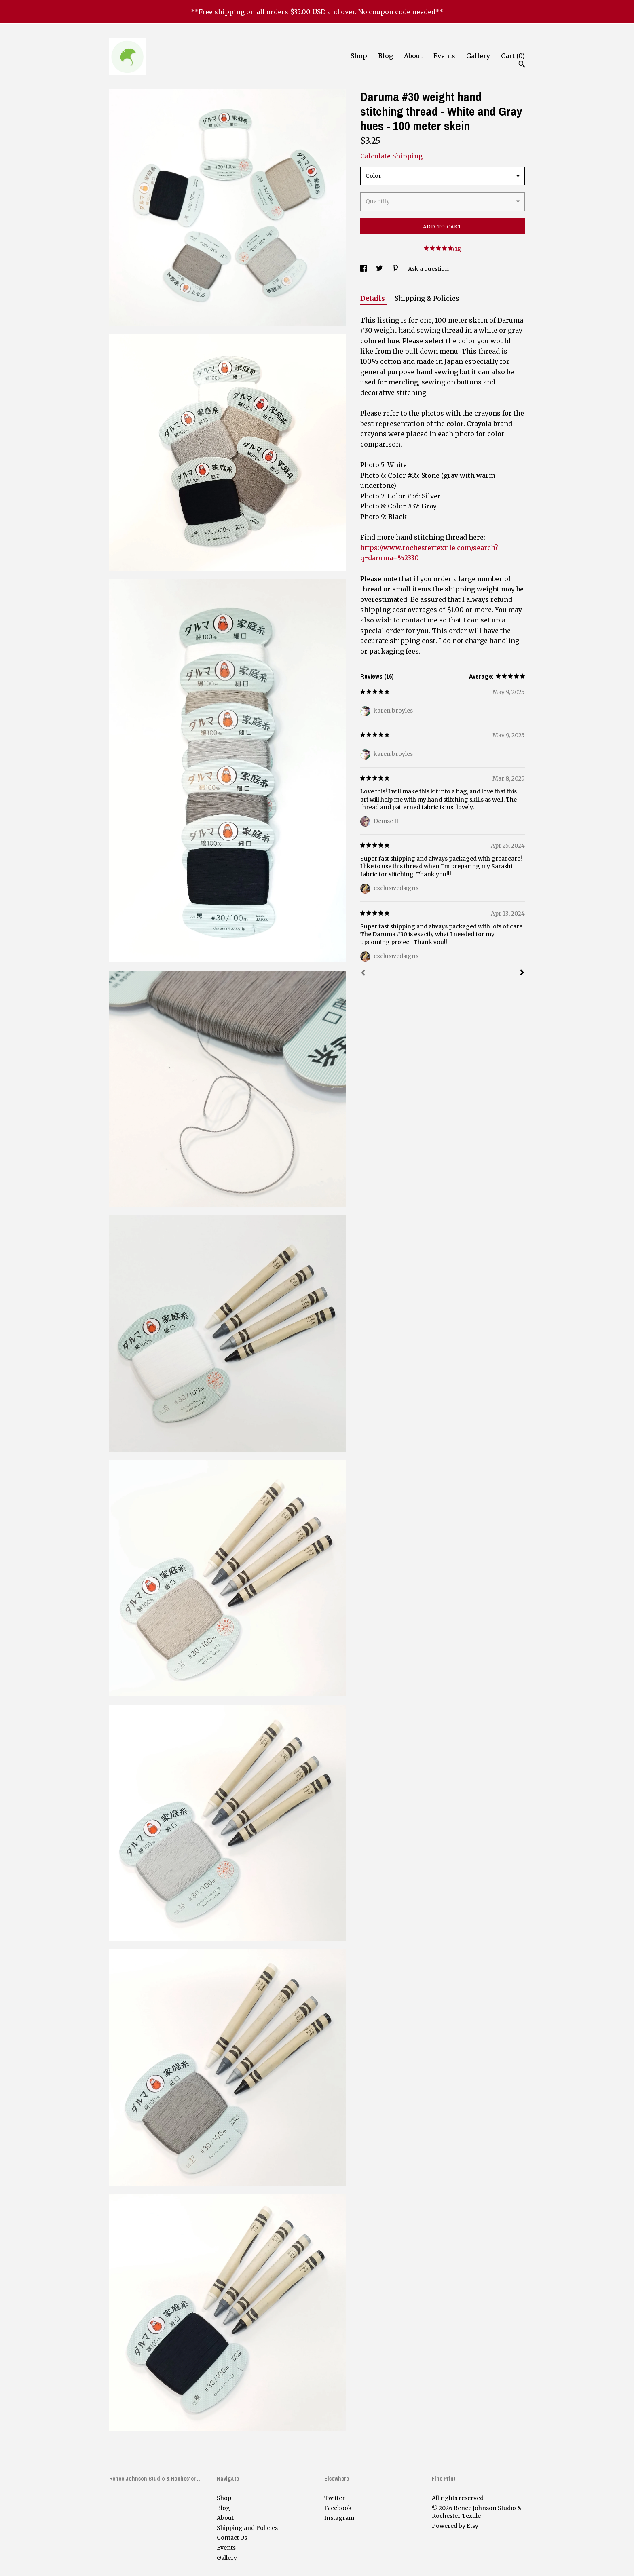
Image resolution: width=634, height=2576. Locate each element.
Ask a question (428, 268)
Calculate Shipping (391, 156)
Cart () (513, 56)
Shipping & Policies (427, 298)
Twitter (334, 2498)
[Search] (522, 65)
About (413, 56)
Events (444, 56)
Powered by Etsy (455, 2526)
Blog (385, 56)
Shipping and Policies (247, 2528)
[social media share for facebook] (364, 268)
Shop (359, 56)
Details (373, 298)
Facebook (338, 2508)
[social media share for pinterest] (396, 268)
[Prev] (363, 974)
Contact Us (232, 2537)
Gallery (478, 56)
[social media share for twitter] (380, 268)
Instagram (339, 2517)
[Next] (522, 973)
